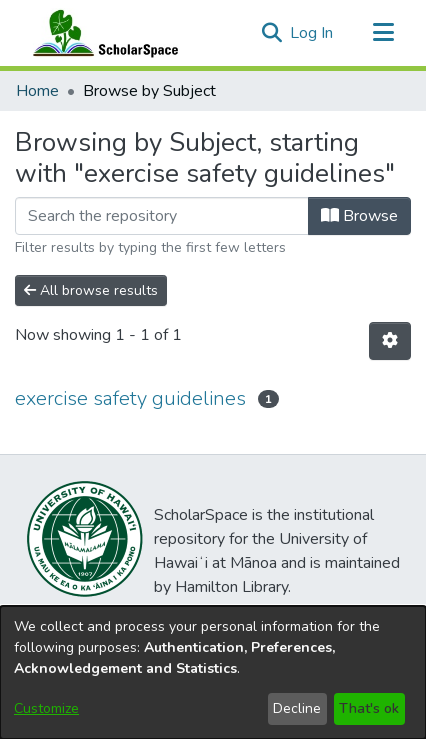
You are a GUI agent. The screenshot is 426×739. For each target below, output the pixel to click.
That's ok (369, 708)
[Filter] (162, 216)
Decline (297, 708)
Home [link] (37, 91)
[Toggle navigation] (383, 33)
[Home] (101, 33)
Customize (46, 708)
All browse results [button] (91, 290)
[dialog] (213, 672)
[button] (271, 33)
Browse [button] (359, 216)
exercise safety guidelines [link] (130, 398)
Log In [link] (312, 33)
